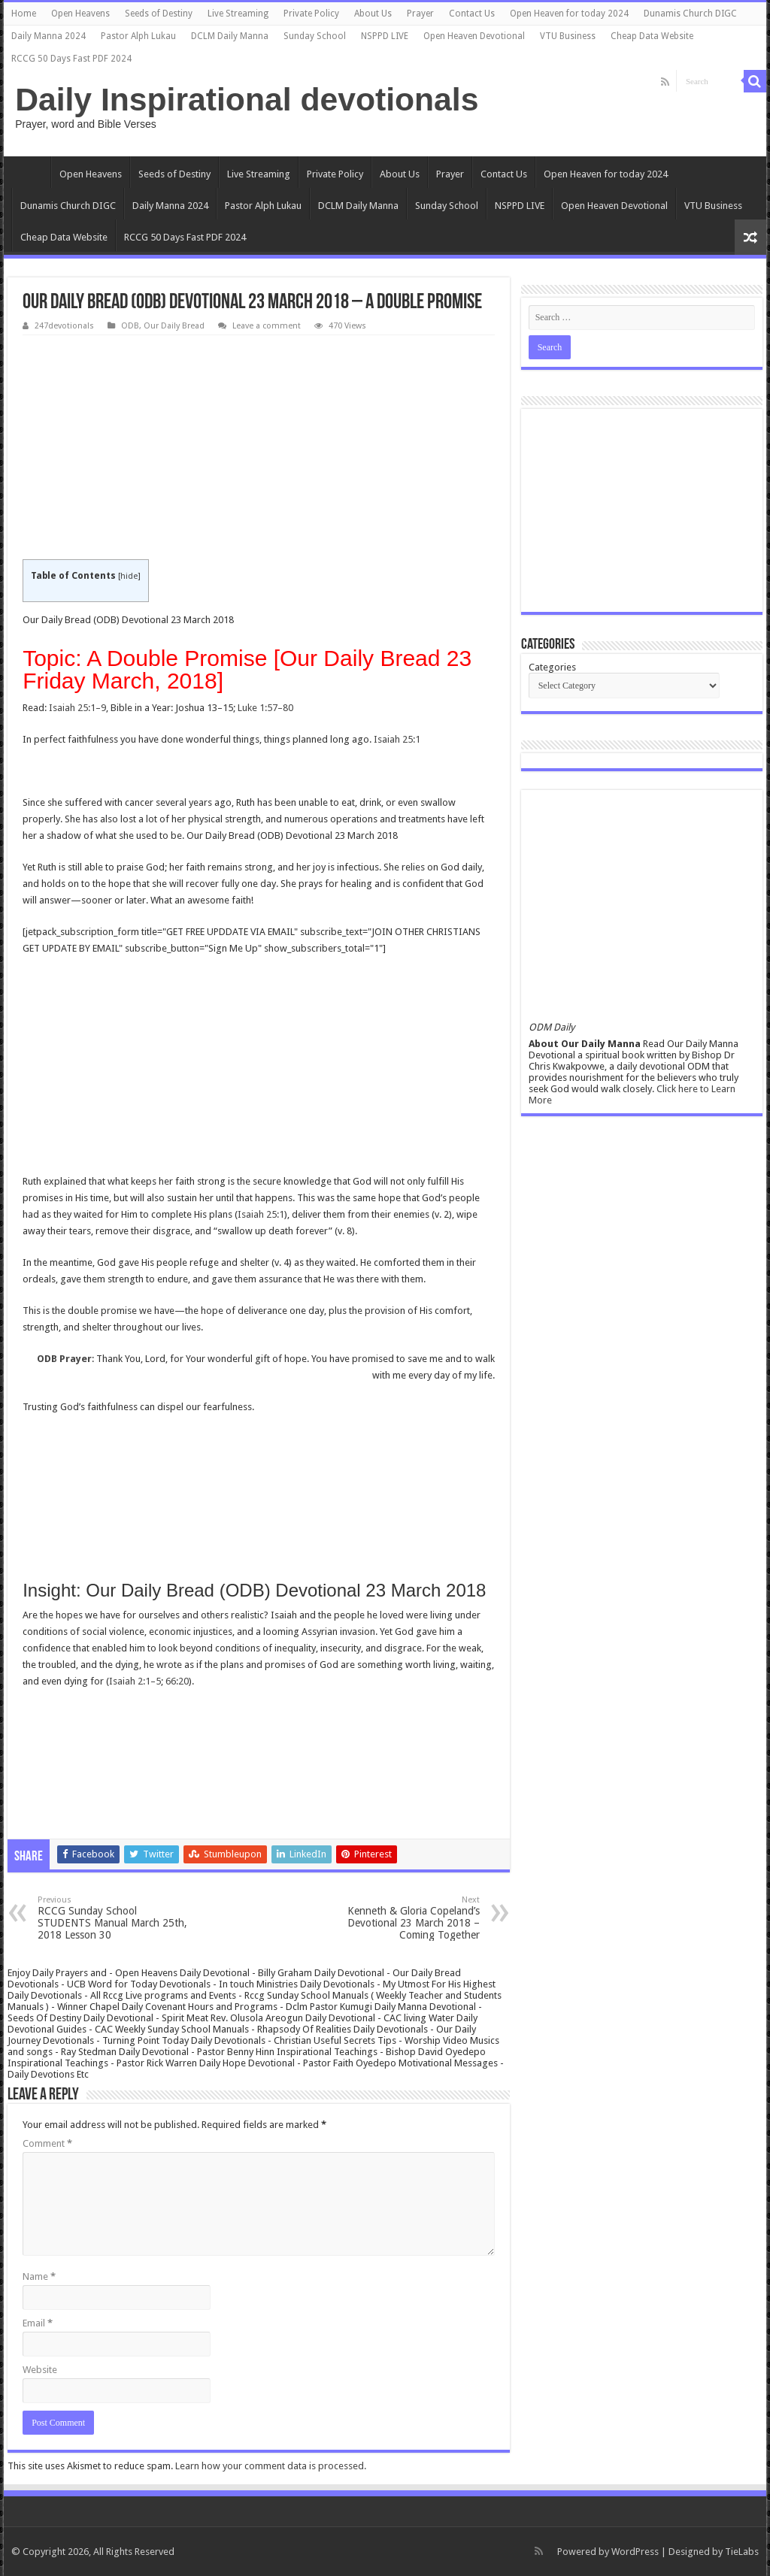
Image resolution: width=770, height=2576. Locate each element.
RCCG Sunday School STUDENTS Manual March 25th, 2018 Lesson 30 (115, 1918)
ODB (130, 326)
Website (40, 2369)
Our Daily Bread (174, 326)
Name (39, 2276)
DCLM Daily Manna (229, 36)
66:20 (177, 1681)
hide (129, 576)
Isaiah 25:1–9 (77, 707)
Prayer (420, 13)
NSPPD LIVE (384, 36)
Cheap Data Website (652, 36)
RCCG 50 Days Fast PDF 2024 (71, 58)
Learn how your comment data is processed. (270, 2466)
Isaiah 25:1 (397, 739)
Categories (552, 667)
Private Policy (311, 13)
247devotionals (64, 326)
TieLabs (742, 2551)
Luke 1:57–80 (265, 707)
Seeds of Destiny (158, 13)
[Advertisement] (258, 448)
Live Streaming (238, 13)
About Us (373, 13)
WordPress (635, 2551)
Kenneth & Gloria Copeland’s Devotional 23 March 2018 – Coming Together (403, 1918)
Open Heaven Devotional (474, 36)
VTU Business (568, 36)
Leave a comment (266, 326)
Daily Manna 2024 (48, 36)
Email (38, 2323)
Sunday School (314, 36)
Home (23, 13)
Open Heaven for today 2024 (569, 13)
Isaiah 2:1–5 (135, 1681)
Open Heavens (80, 13)
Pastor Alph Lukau (138, 36)
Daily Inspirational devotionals (246, 99)
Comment (47, 2143)
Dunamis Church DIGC (690, 13)
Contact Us (472, 13)
